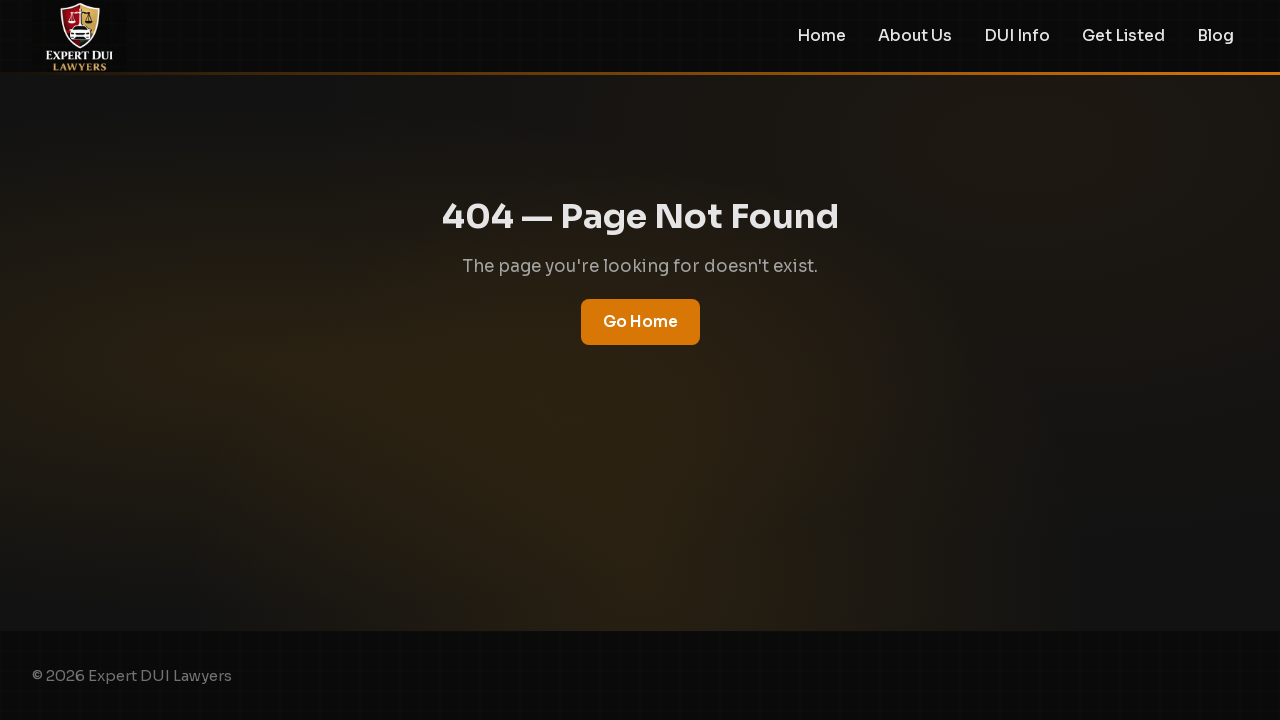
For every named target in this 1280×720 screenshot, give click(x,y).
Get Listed (1123, 36)
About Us (915, 36)
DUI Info (1017, 36)
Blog (1215, 36)
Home (821, 36)
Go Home (640, 321)
